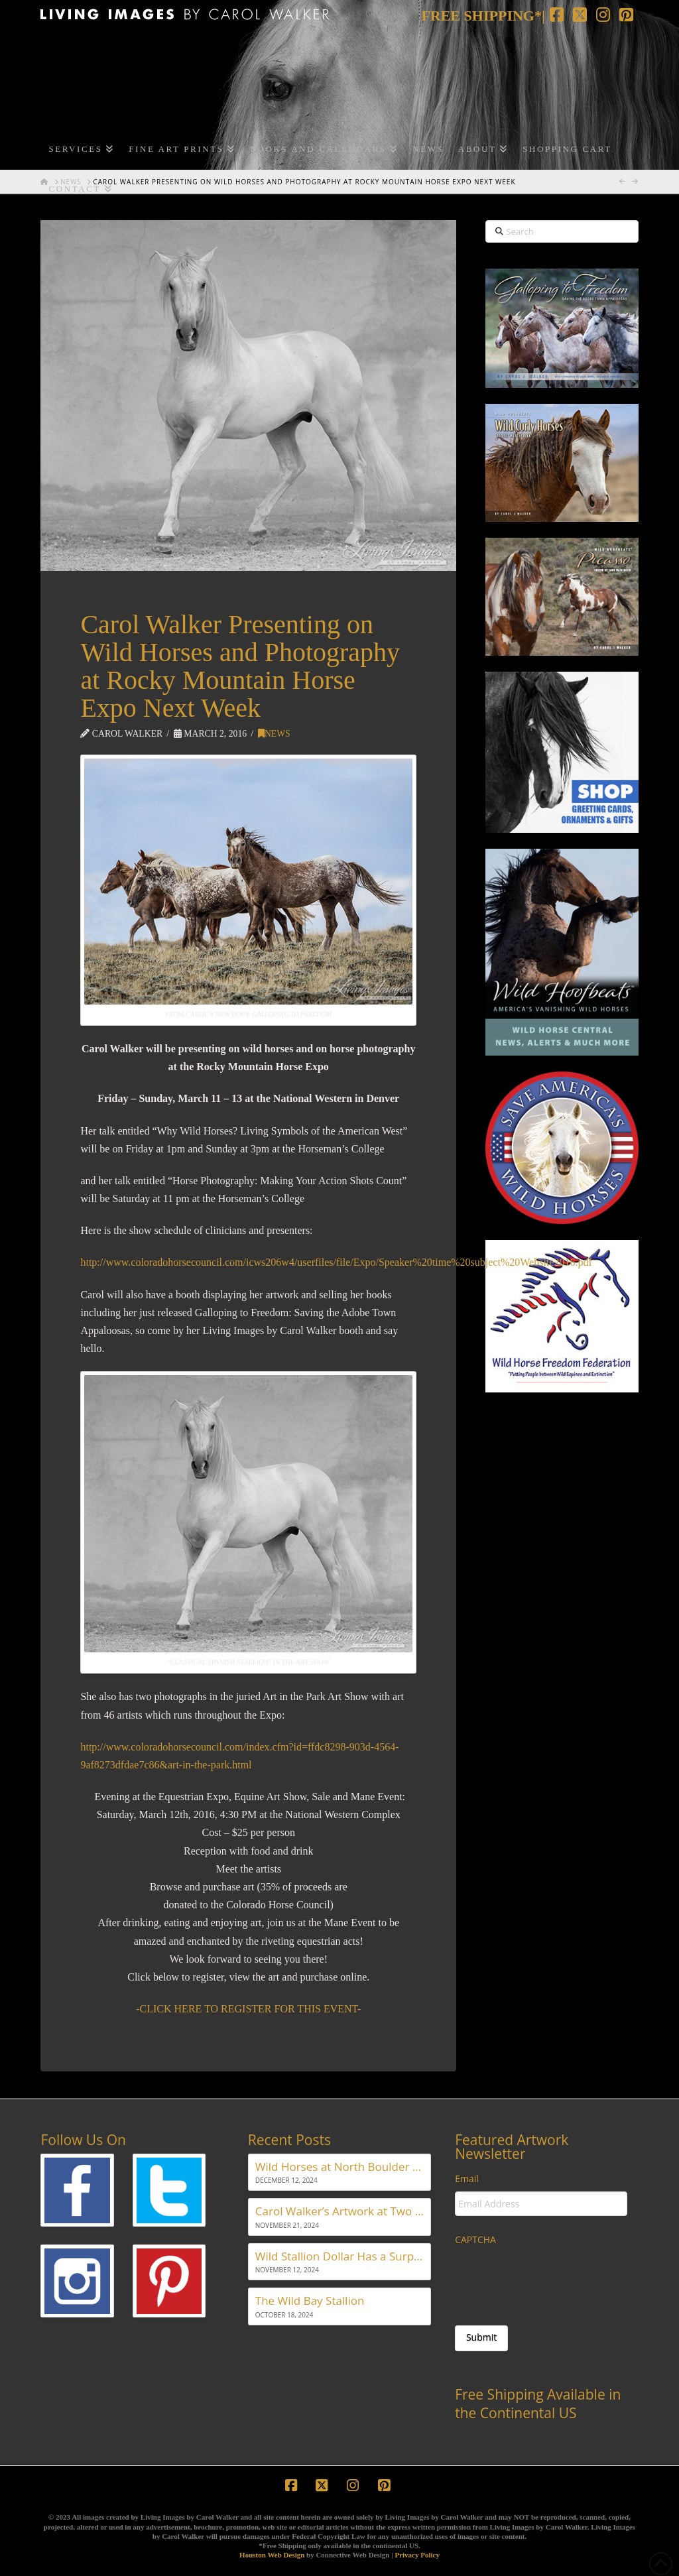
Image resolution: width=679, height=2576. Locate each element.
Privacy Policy (417, 2555)
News (274, 734)
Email (467, 2179)
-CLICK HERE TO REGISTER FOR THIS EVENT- (248, 2008)
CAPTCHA (475, 2240)
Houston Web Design (271, 2555)
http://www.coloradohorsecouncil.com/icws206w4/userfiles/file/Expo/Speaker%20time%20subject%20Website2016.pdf (335, 1262)
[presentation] (555, 2278)
